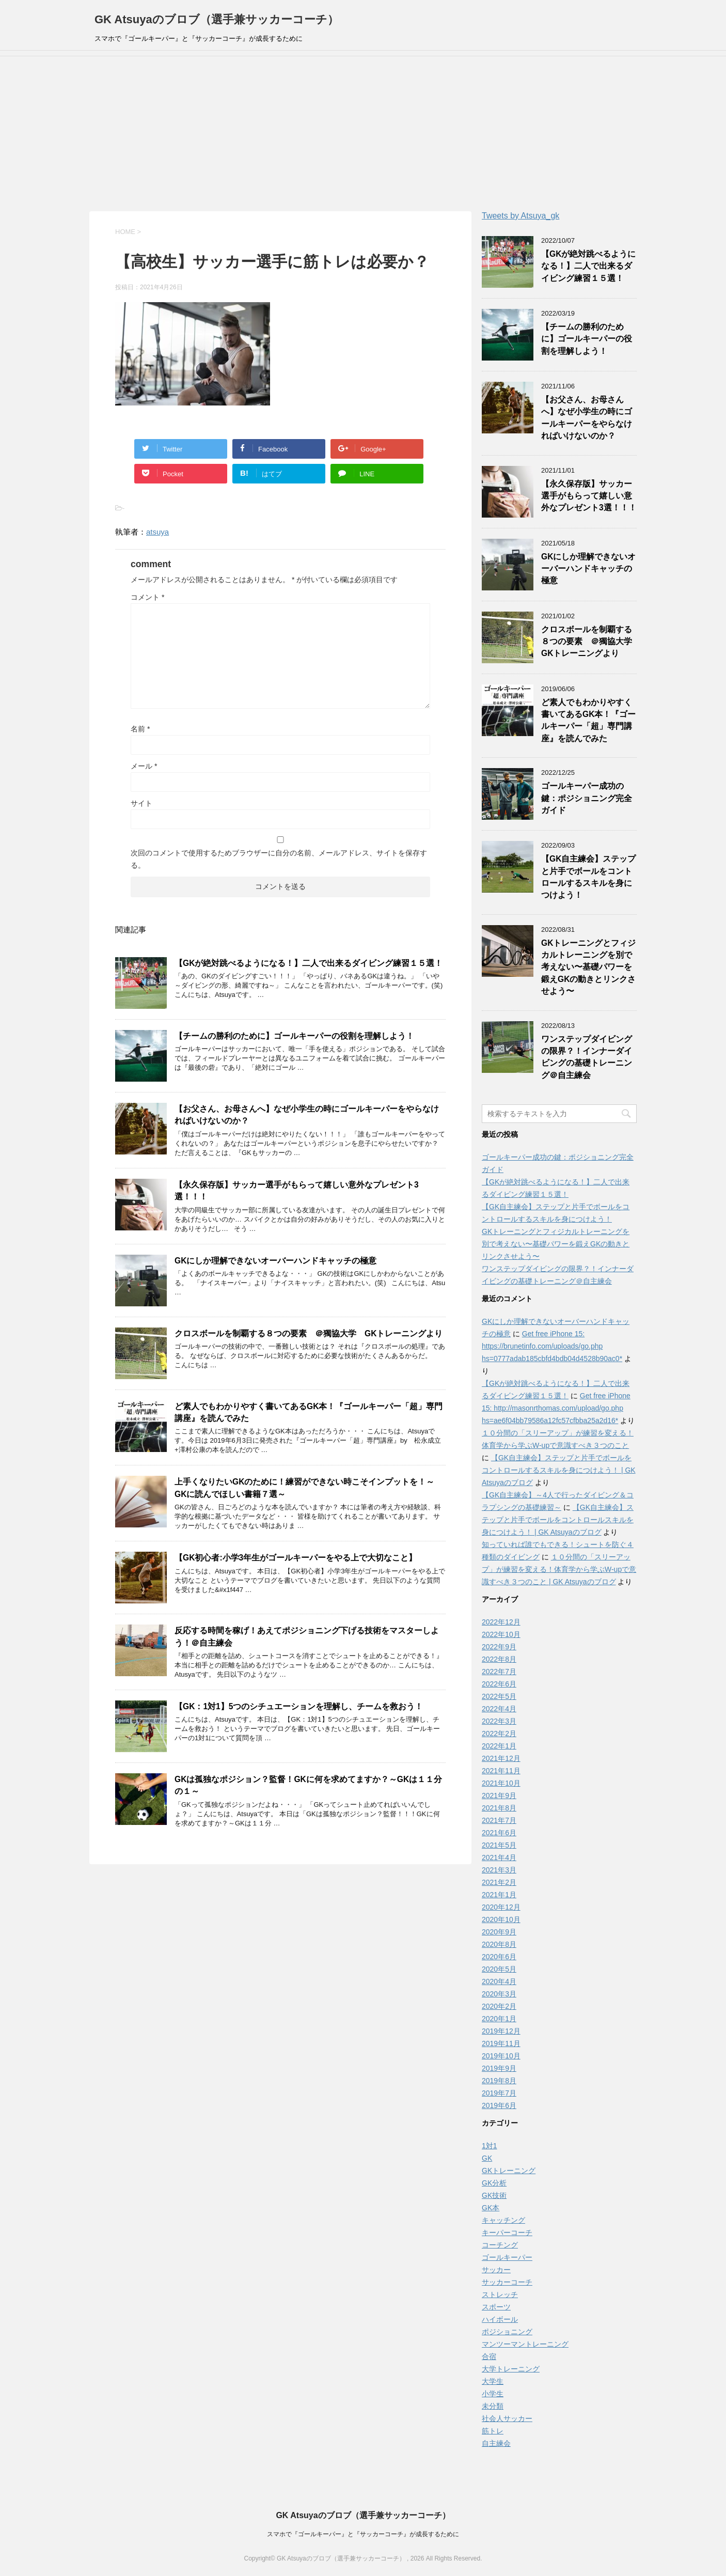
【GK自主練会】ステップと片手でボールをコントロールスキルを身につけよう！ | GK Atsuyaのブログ (558, 1519)
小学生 (492, 2394)
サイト (141, 803)
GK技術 (494, 2195)
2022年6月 (499, 1684)
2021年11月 (501, 1771)
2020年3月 (499, 1994)
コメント (147, 597)
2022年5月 (499, 1696)
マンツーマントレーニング (525, 2344)
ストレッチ (500, 2294)
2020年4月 (499, 1981)
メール (144, 766)
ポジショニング (507, 2332)
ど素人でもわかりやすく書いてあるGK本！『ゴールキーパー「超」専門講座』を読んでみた (588, 720)
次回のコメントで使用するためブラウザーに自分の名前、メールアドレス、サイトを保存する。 (279, 859)
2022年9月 (499, 1647)
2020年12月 (501, 1907)
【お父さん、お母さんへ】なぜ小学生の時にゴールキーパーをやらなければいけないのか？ (586, 417)
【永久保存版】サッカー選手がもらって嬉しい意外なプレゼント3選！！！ (589, 495)
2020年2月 (499, 2006)
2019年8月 (499, 2081)
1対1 (489, 2146)
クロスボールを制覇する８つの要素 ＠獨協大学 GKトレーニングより (309, 1333)
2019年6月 (499, 2105)
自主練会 (496, 2443)
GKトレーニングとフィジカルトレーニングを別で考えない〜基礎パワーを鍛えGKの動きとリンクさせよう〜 (588, 967)
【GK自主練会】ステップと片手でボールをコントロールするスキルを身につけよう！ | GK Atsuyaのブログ (559, 1470)
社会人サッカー (507, 2418)
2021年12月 (501, 1758)
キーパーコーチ (507, 2232)
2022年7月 (499, 1671)
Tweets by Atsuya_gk (520, 215)
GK (487, 2158)
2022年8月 (499, 1659)
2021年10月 (501, 1783)
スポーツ (496, 2307)
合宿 (489, 2356)
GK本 (490, 2208)
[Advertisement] (363, 133)
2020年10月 (501, 1919)
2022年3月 (499, 1721)
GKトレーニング (508, 2170)
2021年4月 (499, 1857)
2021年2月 (499, 1882)
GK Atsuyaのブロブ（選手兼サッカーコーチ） (216, 19)
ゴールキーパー (507, 2257)
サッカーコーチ (507, 2282)
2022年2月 (499, 1733)
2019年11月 (501, 2043)
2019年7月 (499, 2093)
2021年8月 (499, 1808)
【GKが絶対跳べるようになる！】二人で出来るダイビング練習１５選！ (309, 963)
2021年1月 (499, 1895)
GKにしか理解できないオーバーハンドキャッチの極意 (275, 1260)
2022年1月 (499, 1746)
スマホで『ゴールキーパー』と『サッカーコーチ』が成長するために (363, 2534)
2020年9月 (499, 1932)
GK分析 (494, 2183)
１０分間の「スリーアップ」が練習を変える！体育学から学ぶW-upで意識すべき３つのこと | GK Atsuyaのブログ (559, 1569)
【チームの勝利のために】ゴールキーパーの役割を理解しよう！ (294, 1036)
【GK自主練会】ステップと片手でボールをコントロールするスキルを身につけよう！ (588, 876)
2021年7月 (499, 1820)
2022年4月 (499, 1709)
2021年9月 (499, 1795)
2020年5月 (499, 1969)
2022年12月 (501, 1622)
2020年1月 (499, 2019)
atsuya (157, 531)
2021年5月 (499, 1845)
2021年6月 (499, 1833)
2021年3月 (499, 1870)
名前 (140, 729)
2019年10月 (501, 2056)
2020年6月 (499, 1957)
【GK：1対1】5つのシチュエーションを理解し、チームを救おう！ (299, 1706)
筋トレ (492, 2431)
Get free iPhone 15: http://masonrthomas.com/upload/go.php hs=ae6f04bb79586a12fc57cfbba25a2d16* (556, 1408)
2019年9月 (499, 2068)
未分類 (492, 2406)
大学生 (492, 2381)
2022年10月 (501, 1634)
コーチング (500, 2245)
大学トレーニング (511, 2369)
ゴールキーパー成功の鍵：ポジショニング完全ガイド (586, 798)
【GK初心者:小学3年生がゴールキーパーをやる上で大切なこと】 (296, 1557)
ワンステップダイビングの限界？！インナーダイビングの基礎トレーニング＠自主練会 (586, 1057)
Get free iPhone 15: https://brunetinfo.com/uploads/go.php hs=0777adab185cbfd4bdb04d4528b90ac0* (552, 1346)
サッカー (496, 2270)
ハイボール (500, 2319)
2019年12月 (501, 2031)
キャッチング (503, 2220)
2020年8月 (499, 1944)
